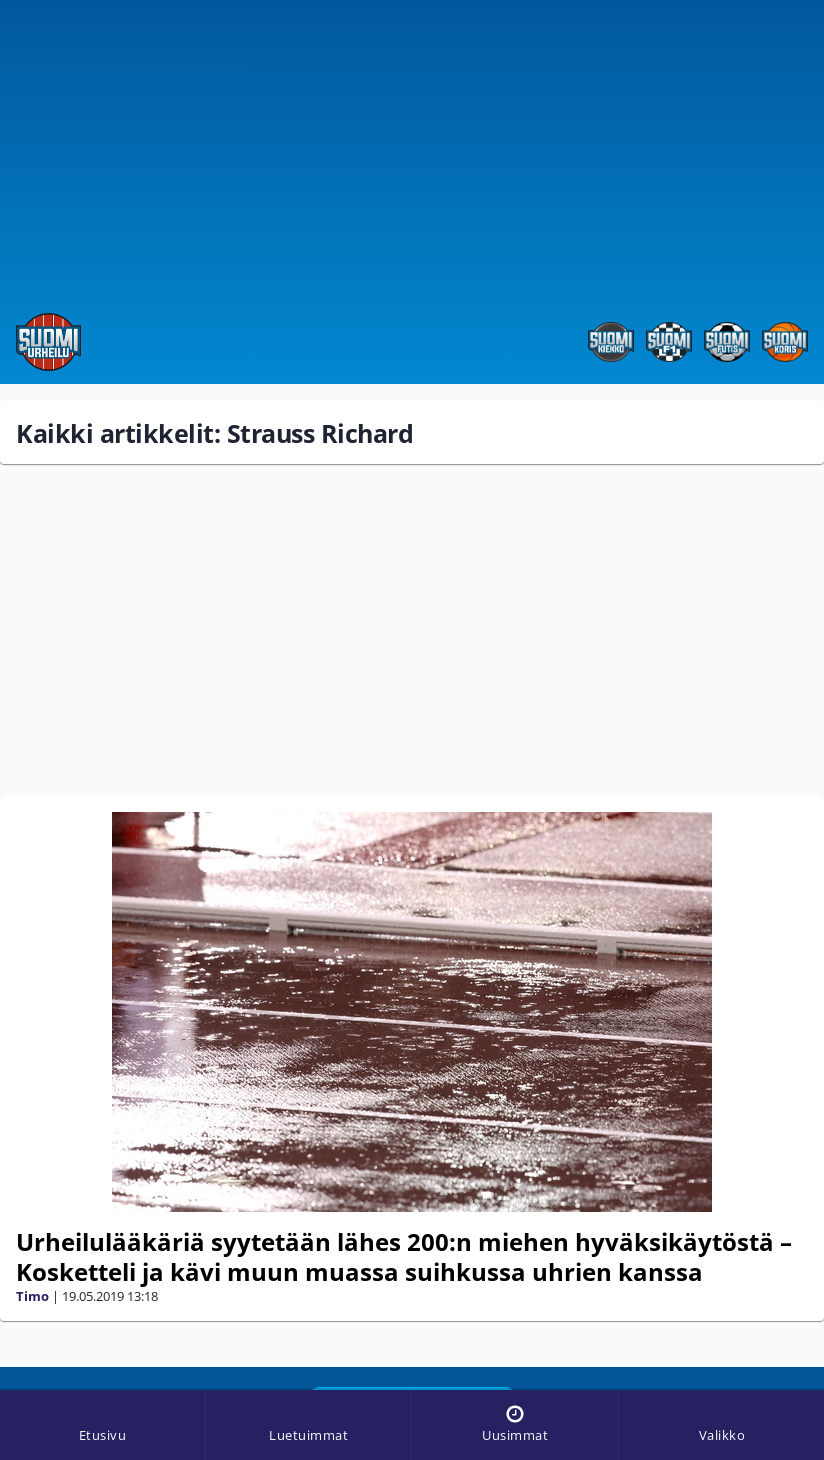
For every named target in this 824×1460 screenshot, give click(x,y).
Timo (32, 1296)
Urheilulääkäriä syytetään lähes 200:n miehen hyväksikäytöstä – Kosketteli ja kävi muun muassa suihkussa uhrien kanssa (404, 1256)
